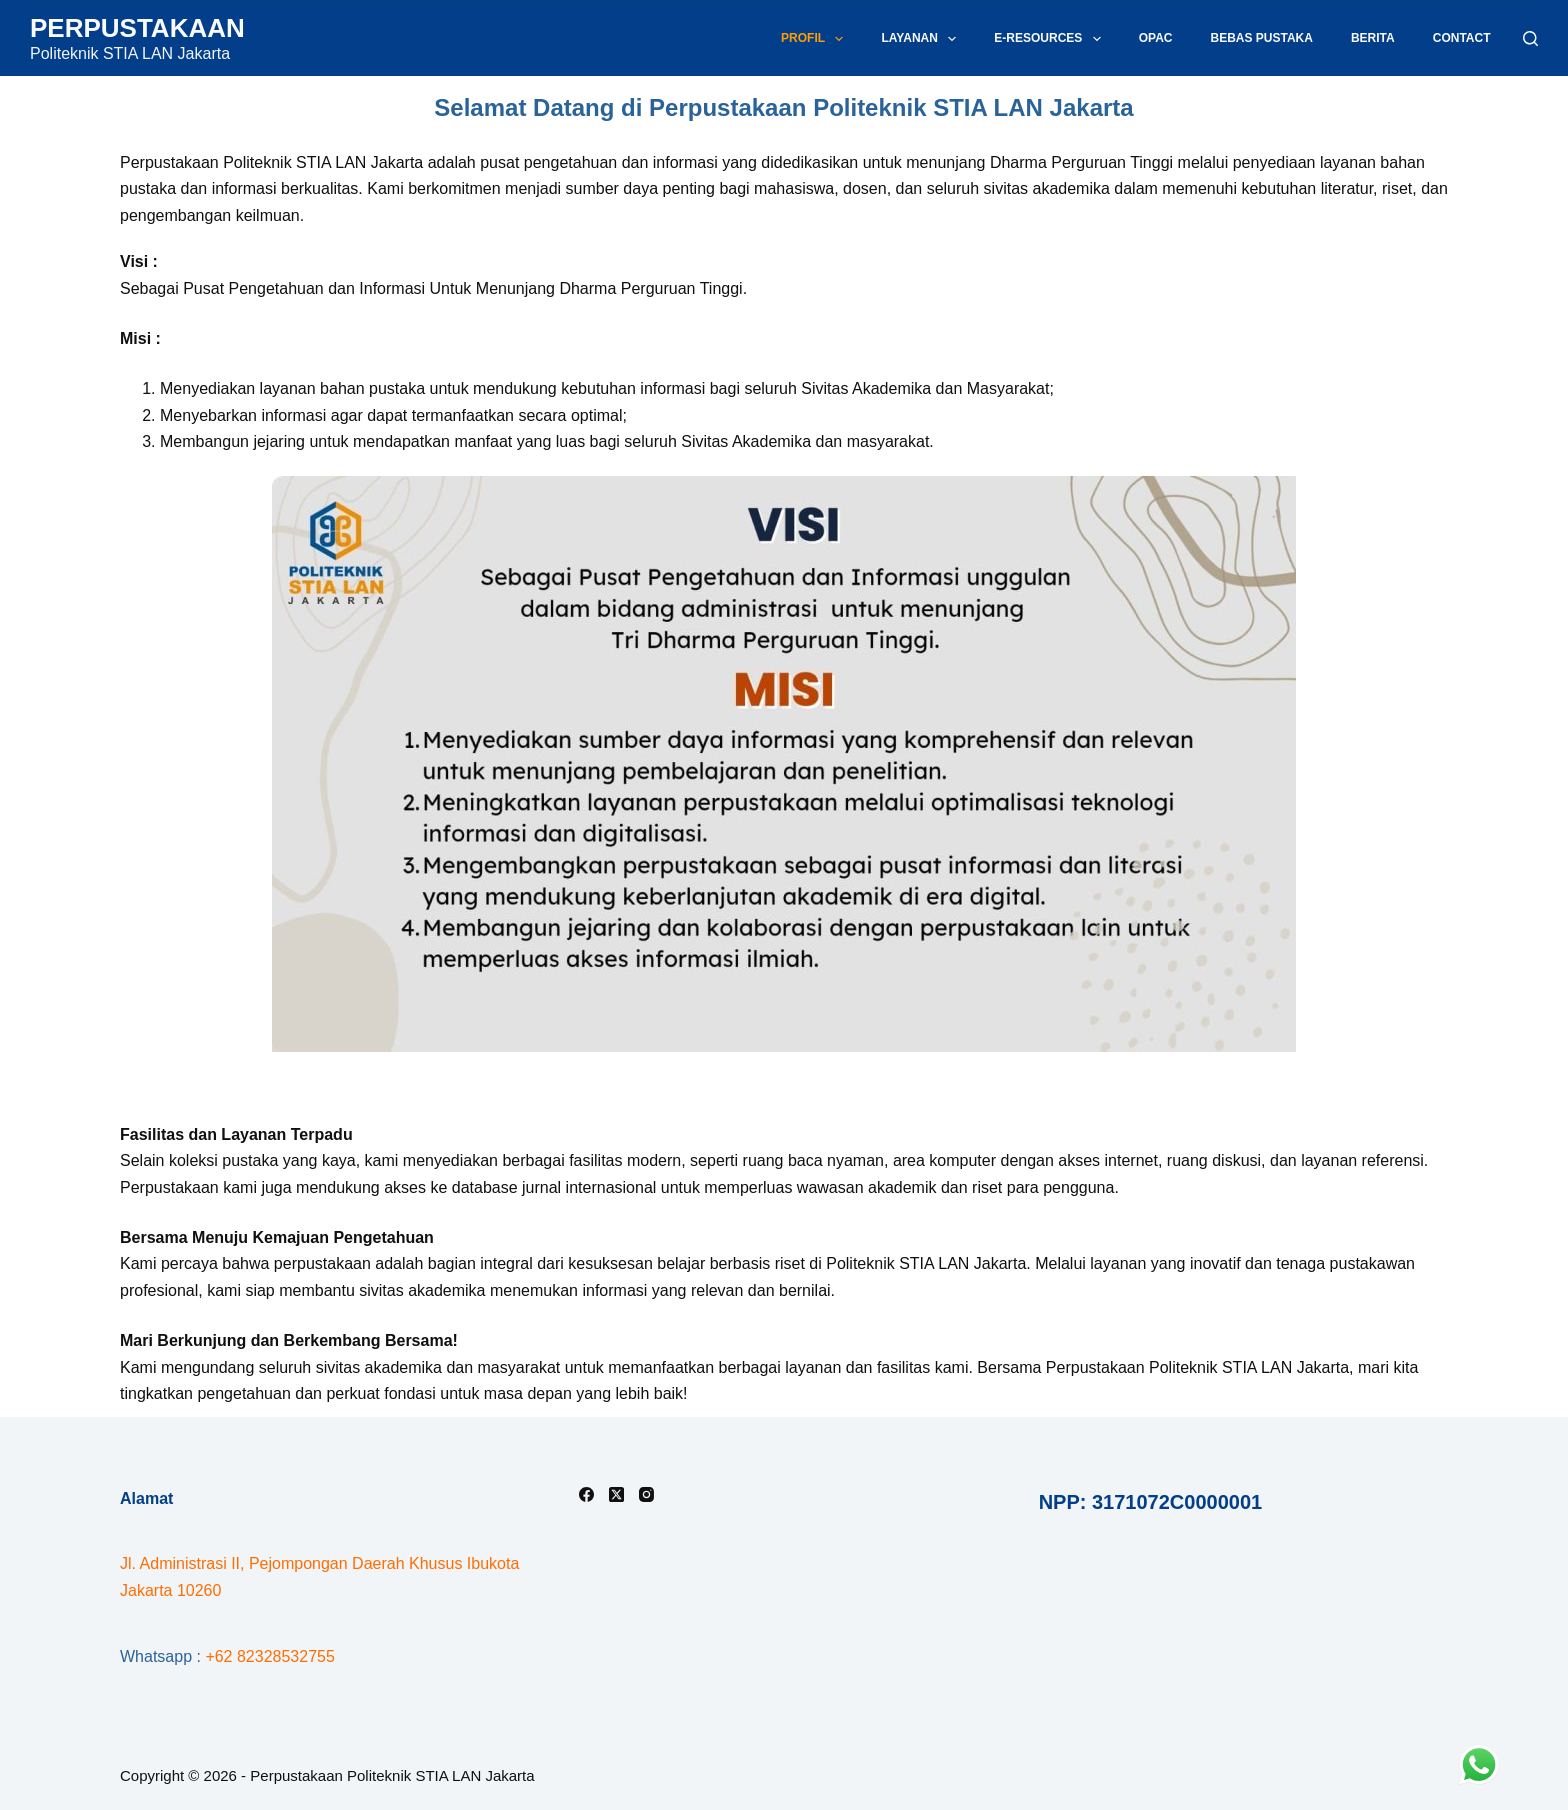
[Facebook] (586, 1494)
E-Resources (1051, 39)
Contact (1462, 38)
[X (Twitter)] (616, 1494)
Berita (1373, 38)
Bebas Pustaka (1261, 38)
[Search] (1530, 38)
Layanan (922, 39)
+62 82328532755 (269, 1656)
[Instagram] (646, 1494)
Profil (816, 39)
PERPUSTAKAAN (137, 28)
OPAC (1156, 38)
